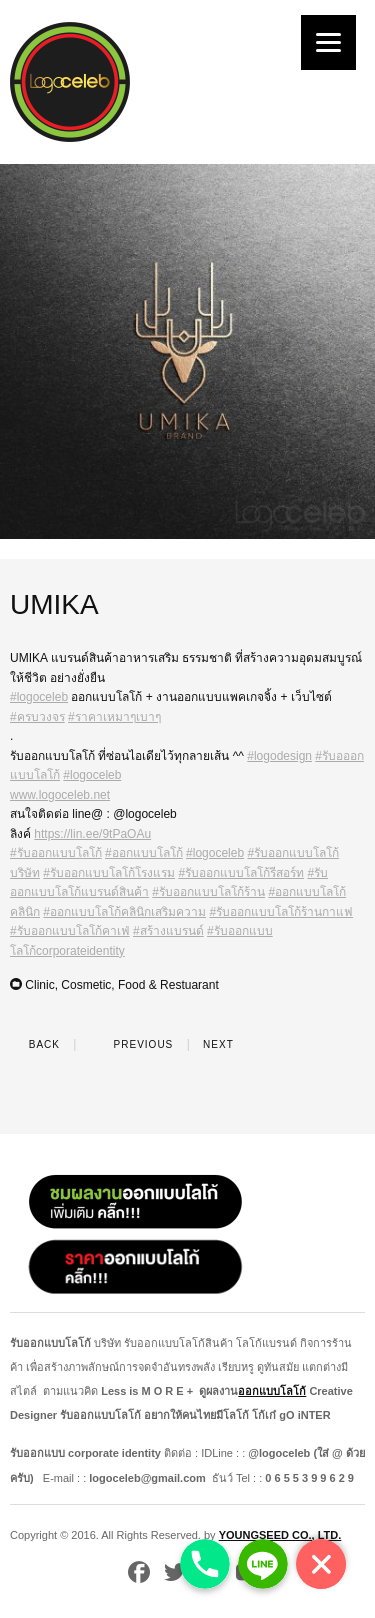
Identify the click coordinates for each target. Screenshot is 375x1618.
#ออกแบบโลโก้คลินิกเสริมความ (124, 912)
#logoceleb (39, 697)
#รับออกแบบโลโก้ (56, 853)
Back (35, 1044)
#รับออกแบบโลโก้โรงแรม (109, 873)
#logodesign (279, 756)
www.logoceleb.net (60, 795)
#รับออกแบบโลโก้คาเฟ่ (70, 931)
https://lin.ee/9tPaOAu (92, 834)
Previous (131, 1044)
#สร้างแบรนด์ (168, 931)
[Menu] (328, 42)
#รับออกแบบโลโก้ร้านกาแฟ (281, 912)
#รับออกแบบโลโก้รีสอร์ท (241, 873)
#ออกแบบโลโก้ (144, 853)
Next (230, 1044)
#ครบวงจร (37, 717)
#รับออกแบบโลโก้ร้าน (208, 892)
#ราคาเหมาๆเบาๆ (114, 717)
